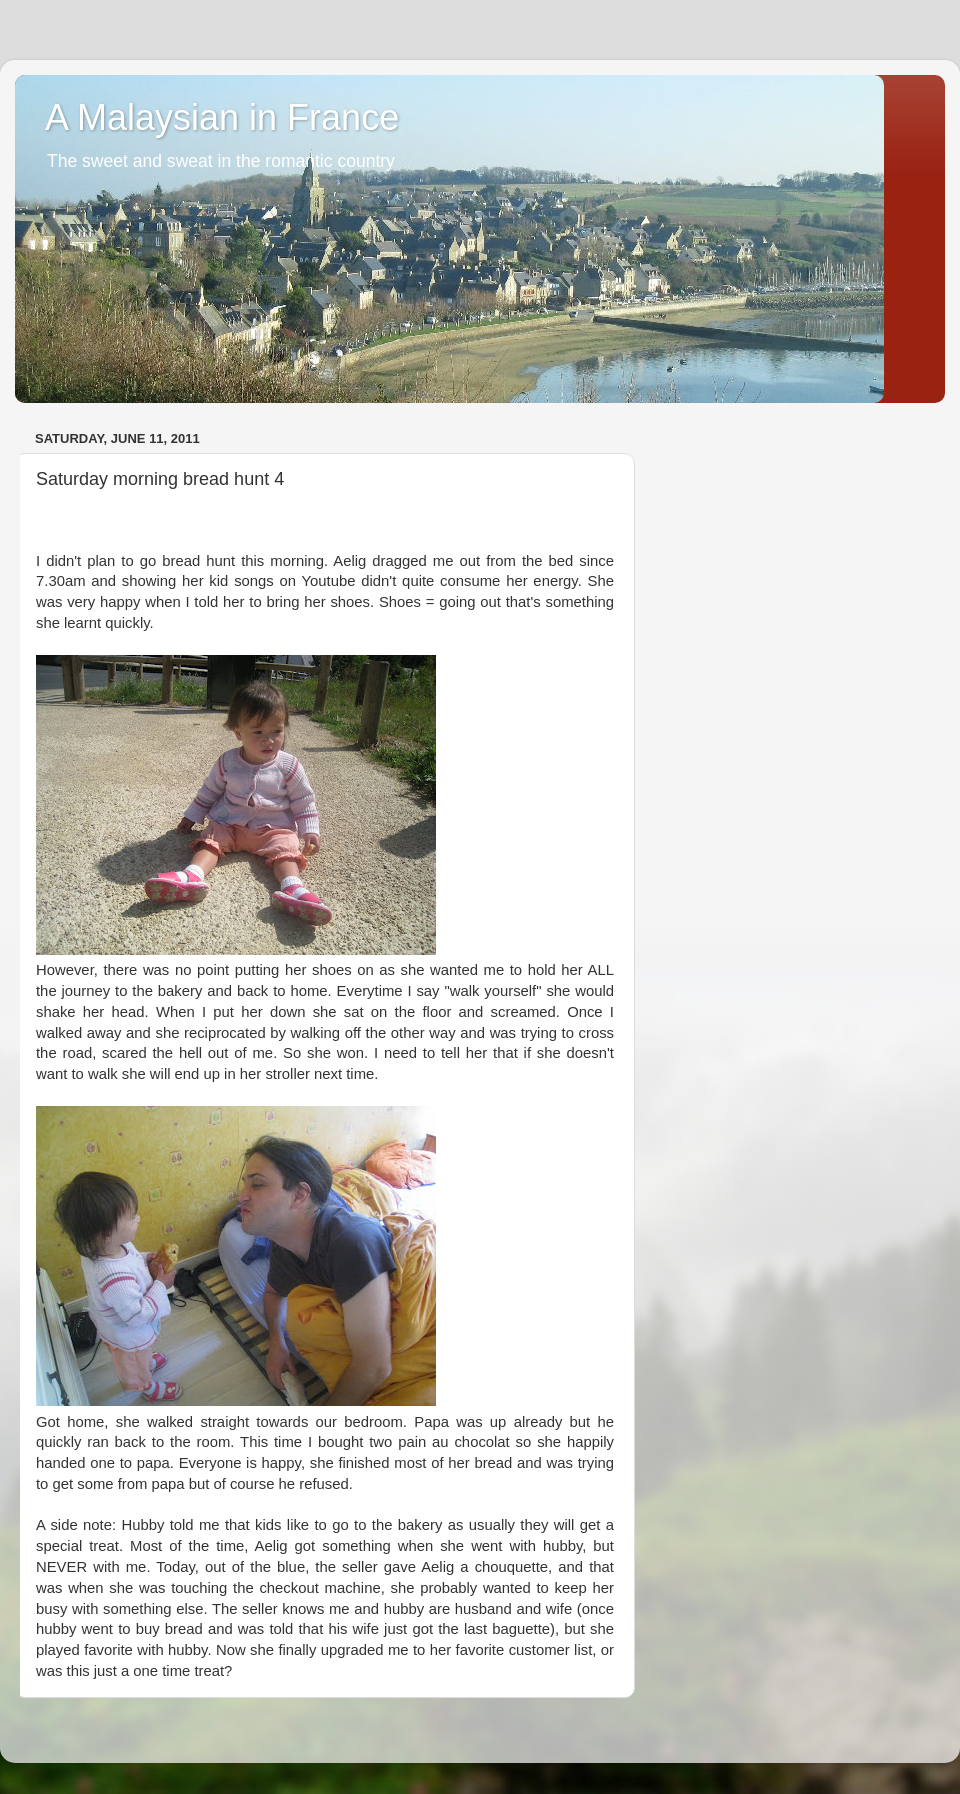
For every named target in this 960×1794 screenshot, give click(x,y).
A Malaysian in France (222, 117)
